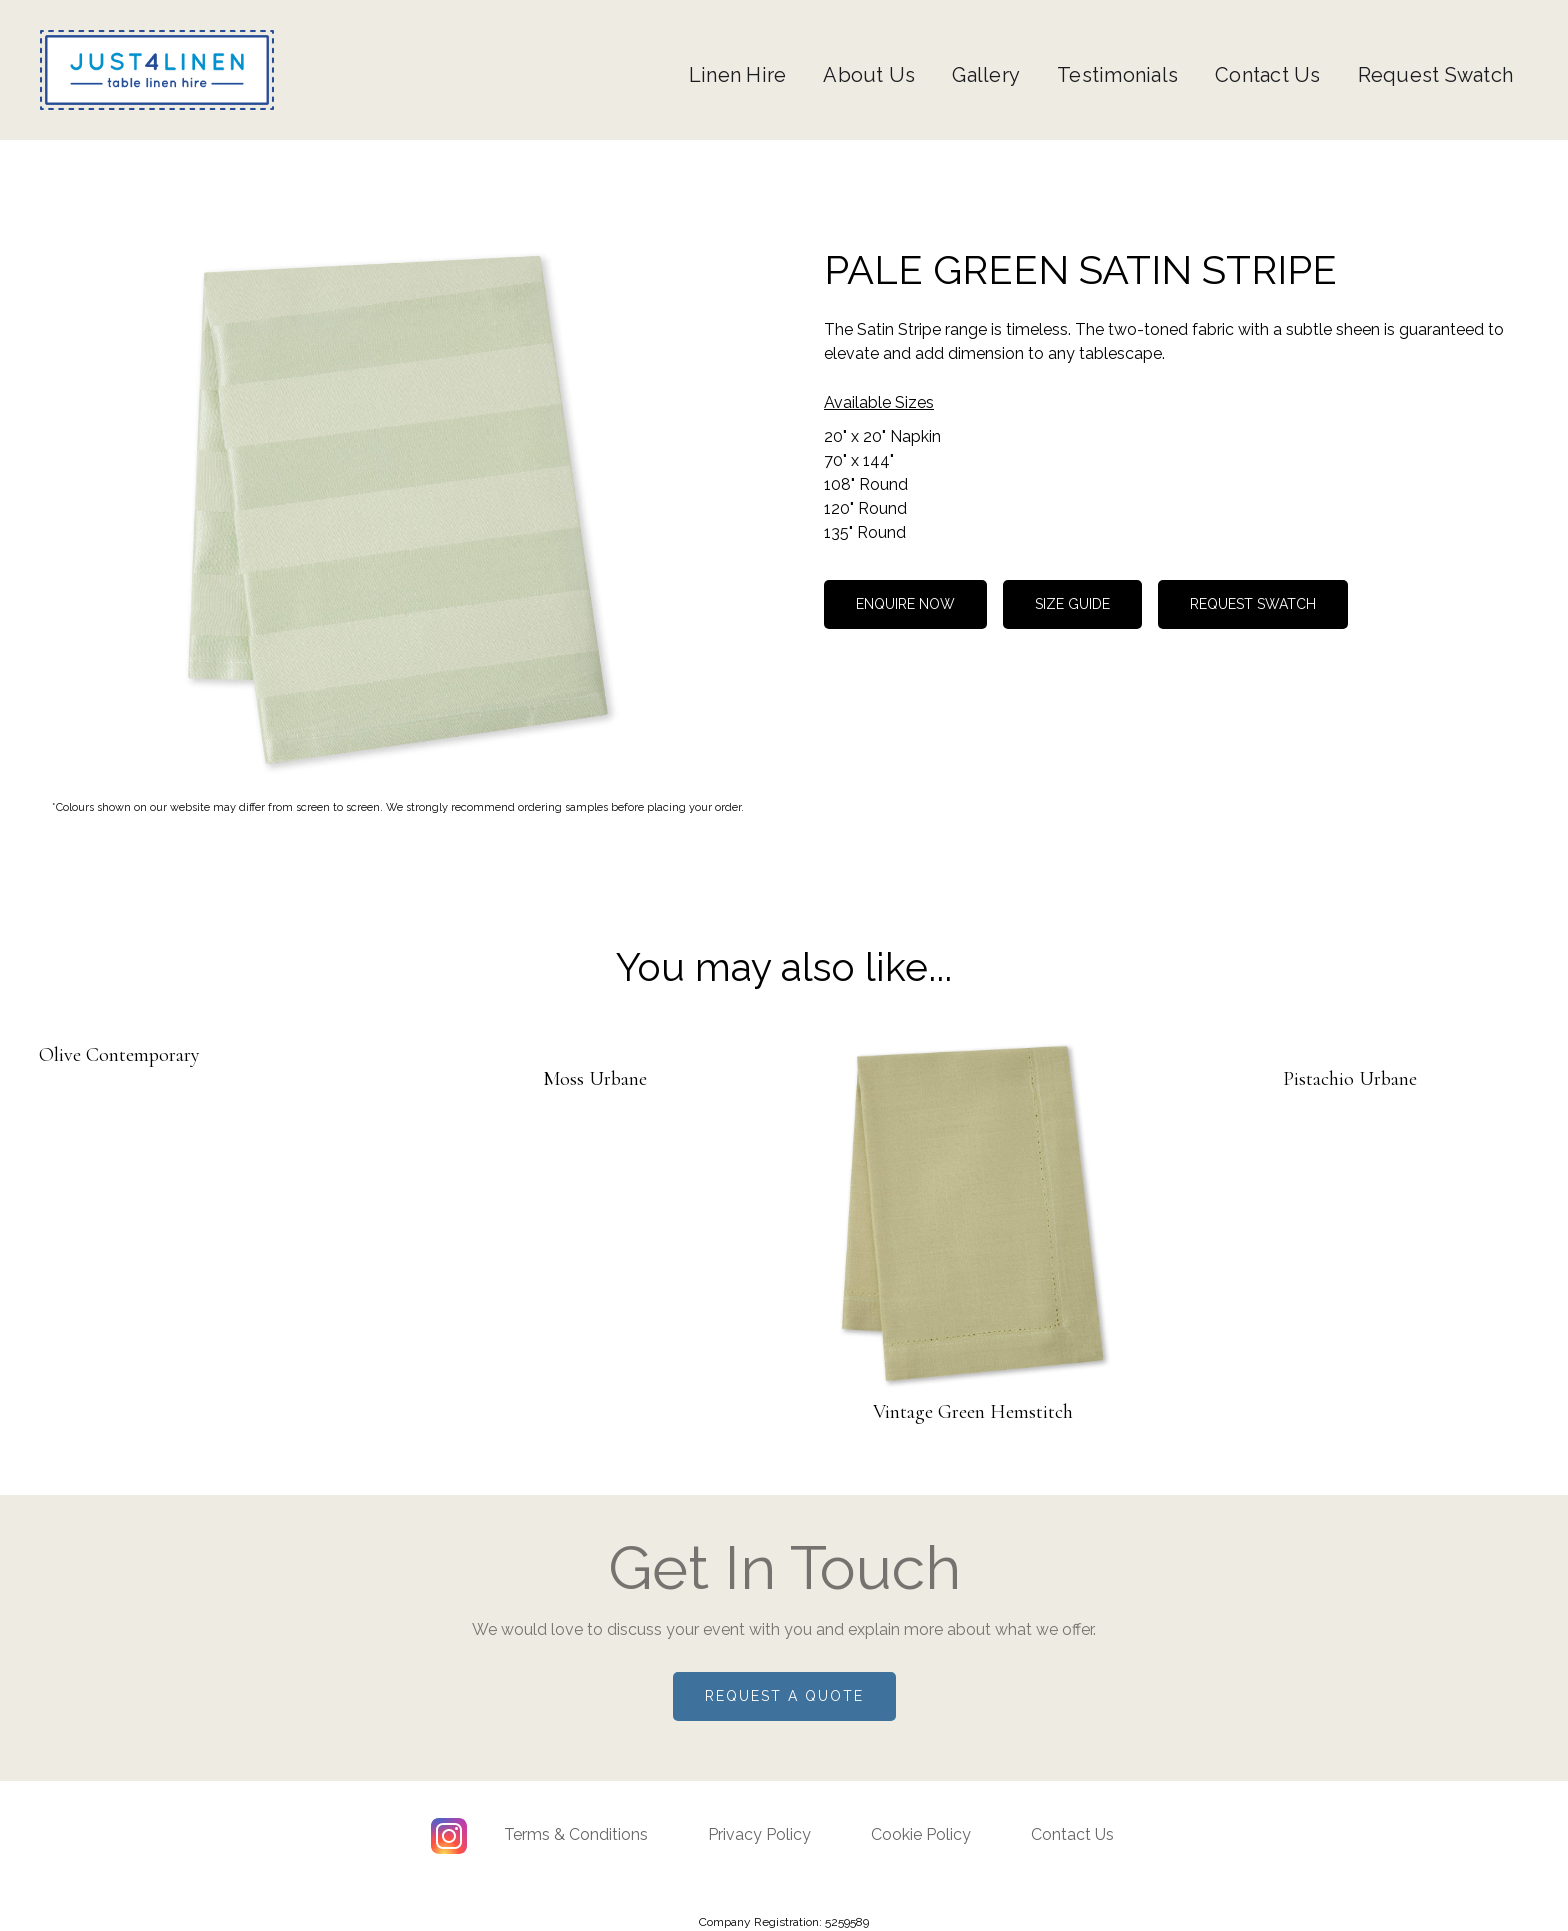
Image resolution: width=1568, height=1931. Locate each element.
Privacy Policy (759, 1834)
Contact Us (1268, 75)
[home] (157, 70)
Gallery (986, 75)
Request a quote (784, 1696)
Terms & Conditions (576, 1834)
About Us (869, 75)
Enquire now (905, 604)
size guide (1072, 604)
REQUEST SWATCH (1253, 604)
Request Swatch (1436, 75)
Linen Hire (738, 75)
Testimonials (1117, 75)
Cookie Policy (921, 1834)
